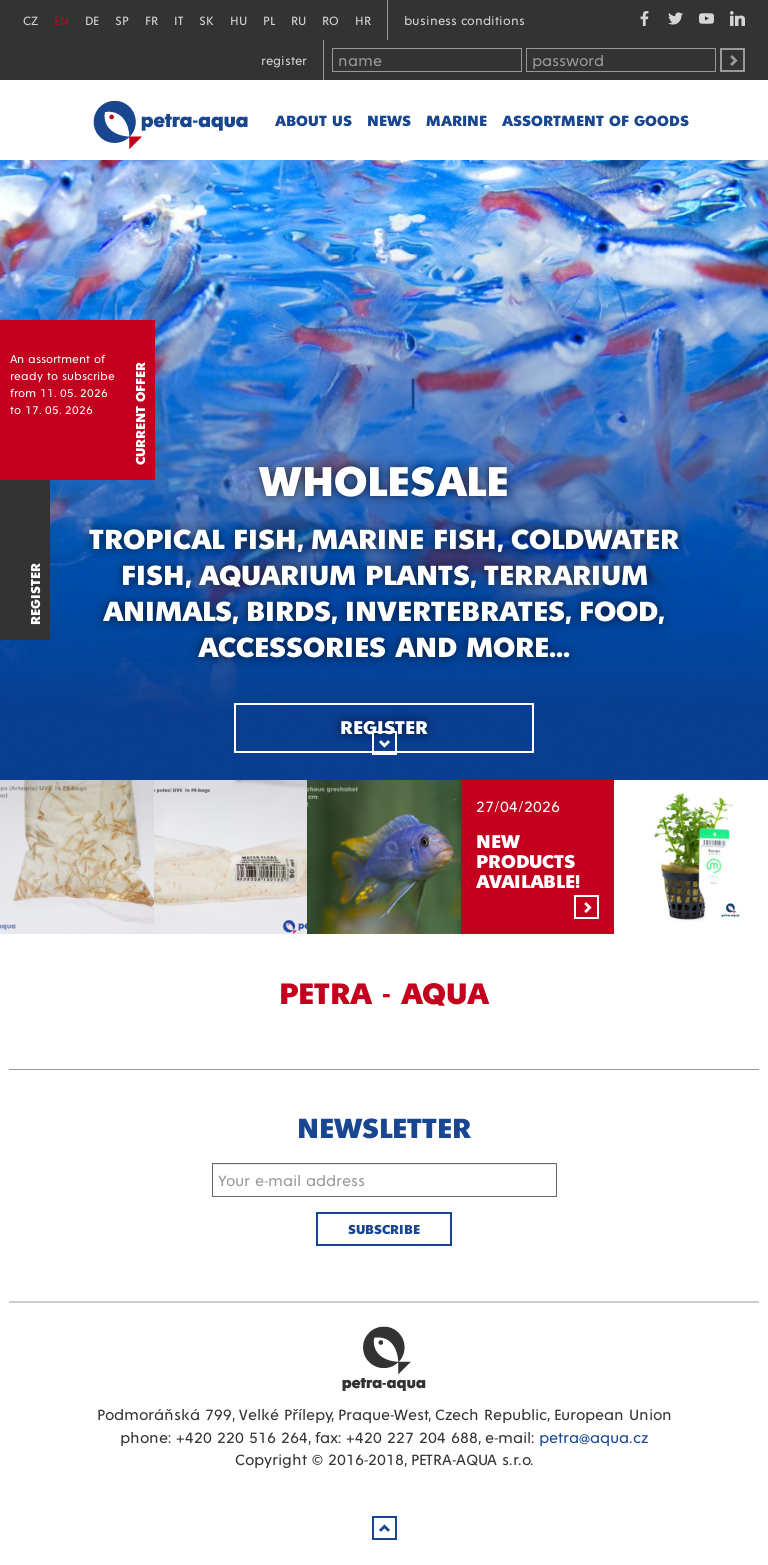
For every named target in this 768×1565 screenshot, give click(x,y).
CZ (30, 19)
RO (330, 19)
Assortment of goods (595, 119)
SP (122, 19)
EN (61, 19)
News (389, 119)
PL (269, 19)
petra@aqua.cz (593, 1436)
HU (238, 19)
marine (456, 119)
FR (151, 19)
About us (313, 119)
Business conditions (464, 19)
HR (363, 19)
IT (178, 19)
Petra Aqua (384, 1358)
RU (298, 19)
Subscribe (384, 1228)
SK (206, 19)
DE (92, 19)
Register (284, 59)
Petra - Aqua (170, 120)
